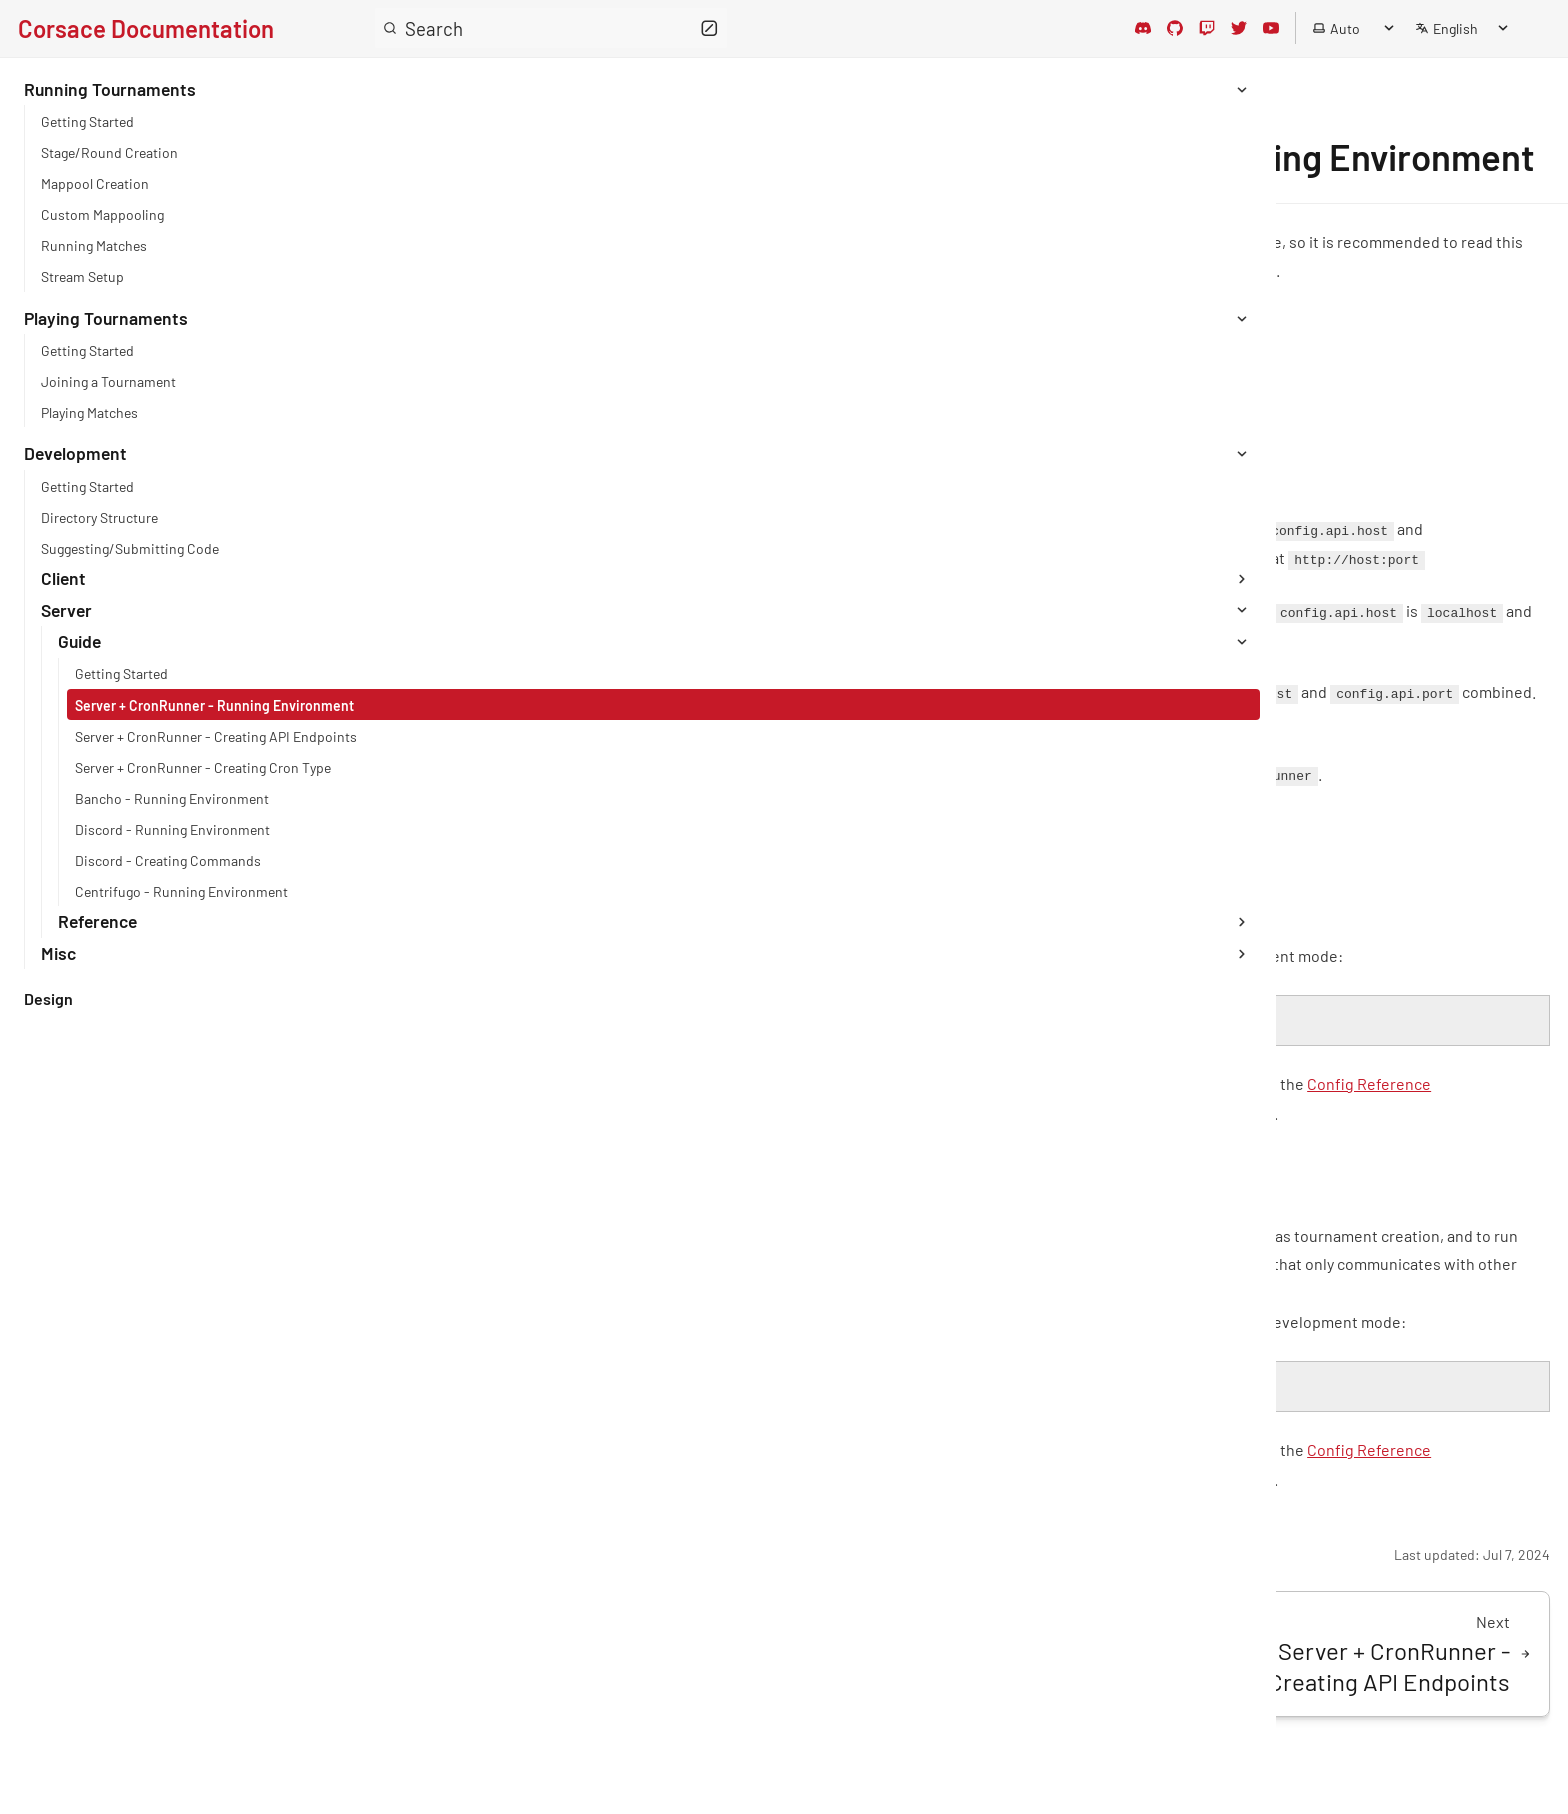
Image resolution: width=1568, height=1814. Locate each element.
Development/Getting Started (545, 430)
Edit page (441, 1605)
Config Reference (519, 863)
